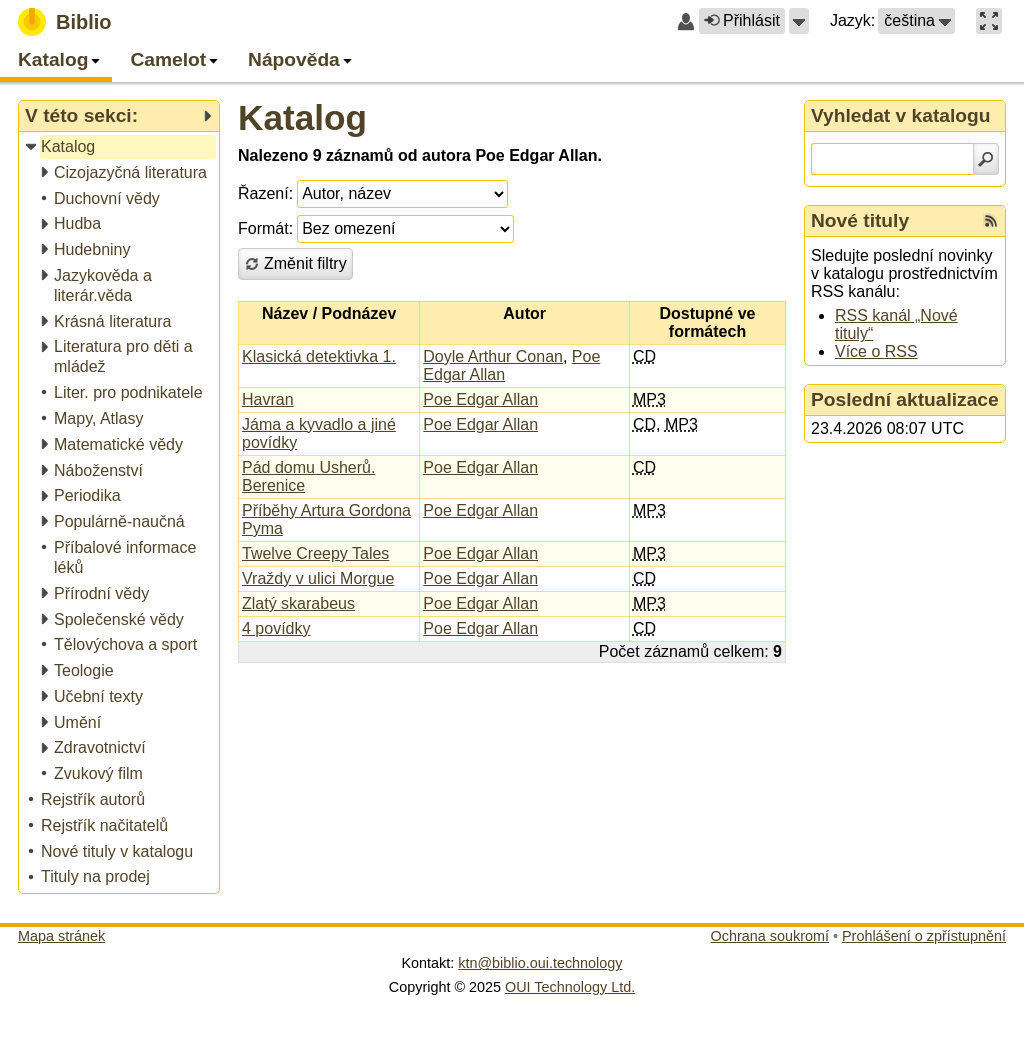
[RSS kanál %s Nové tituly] (991, 221)
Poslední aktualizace (905, 399)
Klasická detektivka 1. (319, 356)
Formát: (265, 228)
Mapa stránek (61, 936)
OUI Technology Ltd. (570, 987)
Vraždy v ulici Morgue (318, 578)
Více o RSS (876, 351)
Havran (268, 399)
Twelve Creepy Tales (315, 553)
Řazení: (265, 193)
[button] (799, 21)
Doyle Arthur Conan (493, 356)
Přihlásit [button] (742, 20)
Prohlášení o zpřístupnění (924, 936)
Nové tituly (860, 220)
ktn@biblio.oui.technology (540, 963)
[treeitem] (120, 147)
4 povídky (276, 628)
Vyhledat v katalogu (901, 115)
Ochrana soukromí (770, 936)
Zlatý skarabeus (298, 603)
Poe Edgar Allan (480, 399)
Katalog (302, 117)
